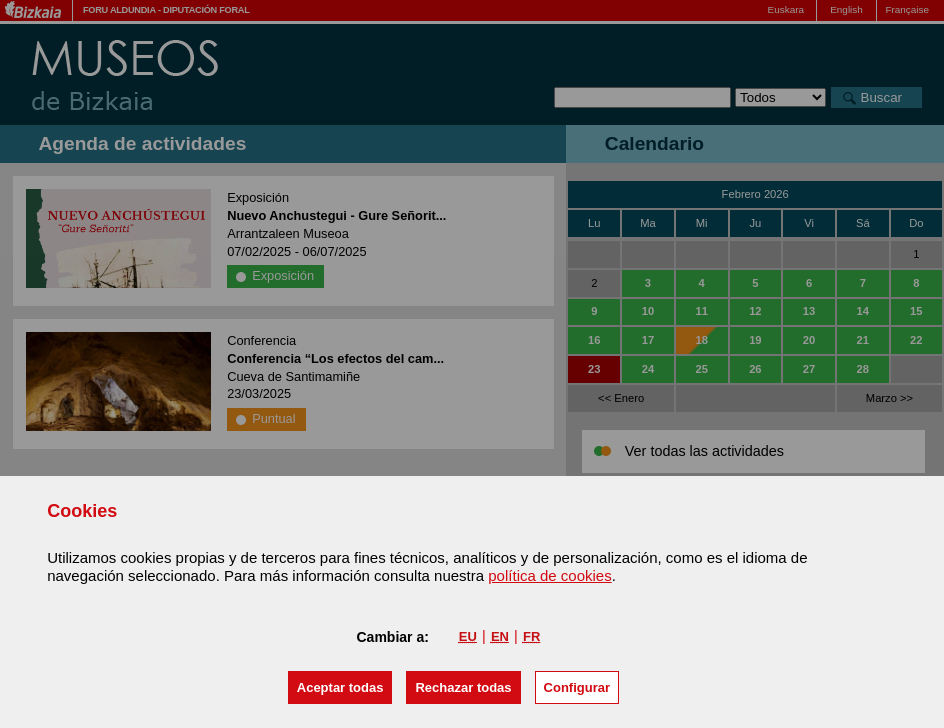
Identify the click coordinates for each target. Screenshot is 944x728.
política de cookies (549, 575)
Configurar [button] (577, 687)
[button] (340, 687)
